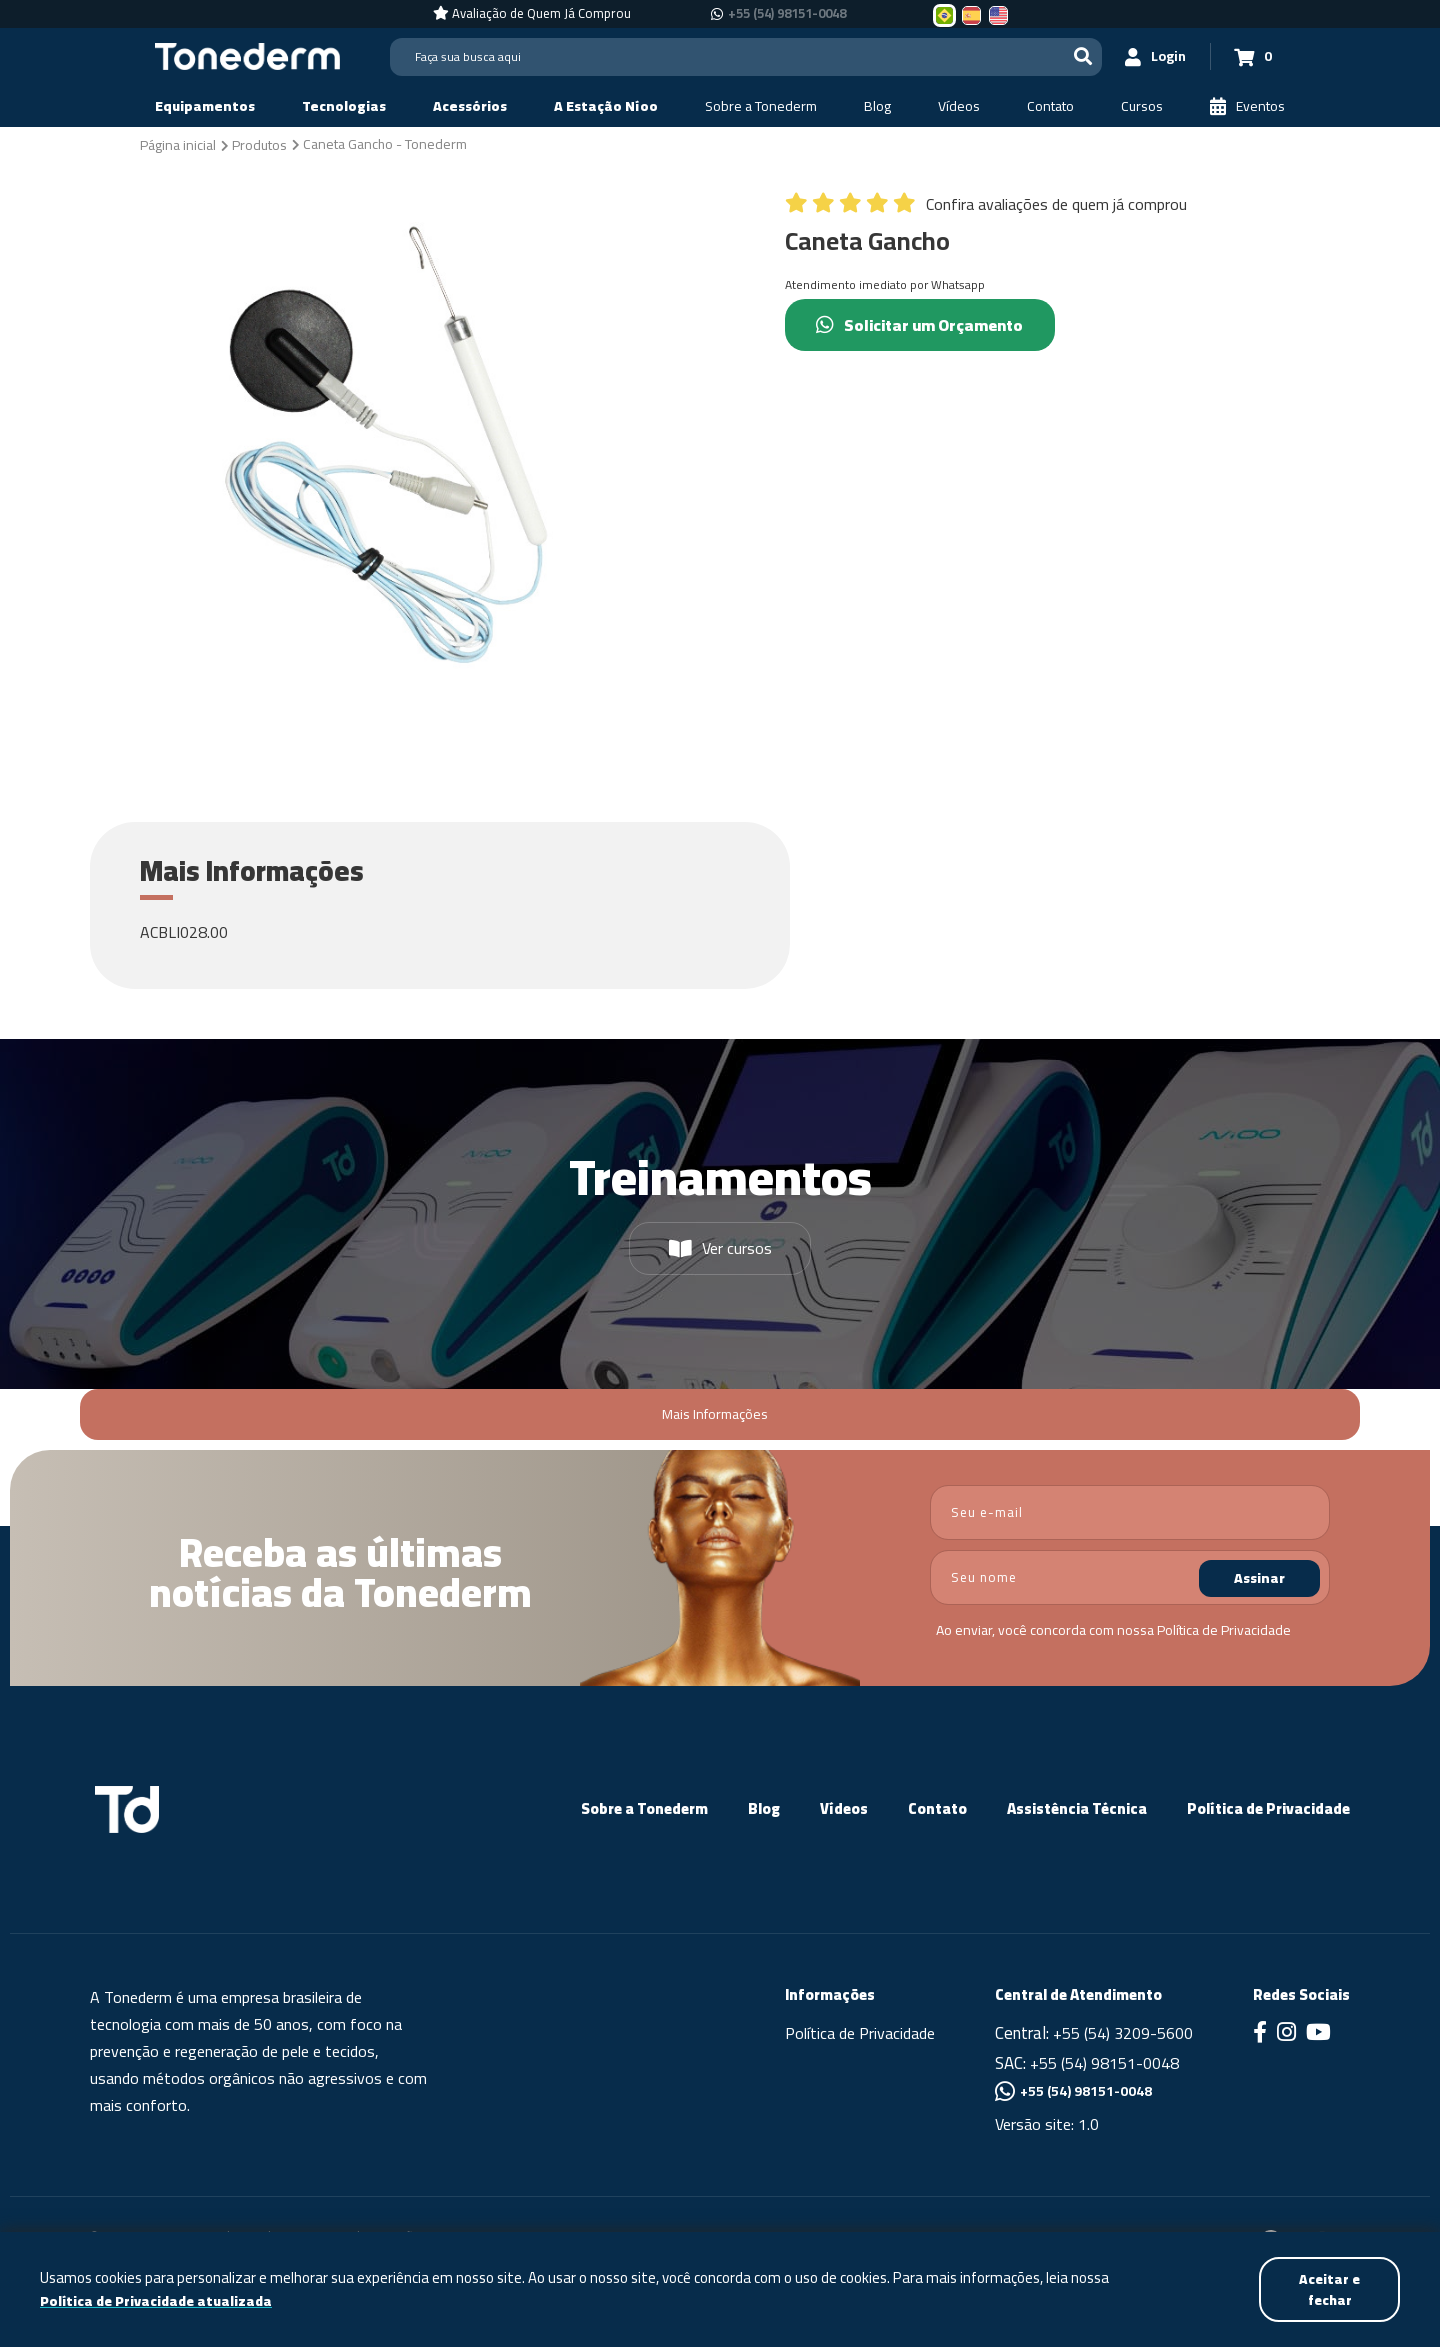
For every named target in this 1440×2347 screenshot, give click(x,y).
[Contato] (1050, 106)
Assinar (1259, 1578)
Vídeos (844, 1808)
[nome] (1130, 1577)
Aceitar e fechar (1328, 2288)
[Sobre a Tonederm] (761, 106)
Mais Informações (715, 1414)
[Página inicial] (178, 144)
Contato (937, 1808)
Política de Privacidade (1224, 1630)
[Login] (1151, 56)
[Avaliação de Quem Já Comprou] (532, 14)
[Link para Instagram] (1286, 2034)
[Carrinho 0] (1251, 56)
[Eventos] (1247, 106)
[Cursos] (1142, 106)
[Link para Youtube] (1318, 2034)
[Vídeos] (959, 106)
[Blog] (877, 106)
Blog (764, 1808)
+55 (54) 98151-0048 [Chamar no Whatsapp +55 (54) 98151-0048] (787, 14)
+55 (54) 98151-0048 (1104, 2063)
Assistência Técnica (1077, 1808)
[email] (1130, 1512)
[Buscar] (1076, 56)
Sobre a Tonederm (644, 1808)
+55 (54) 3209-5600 (1123, 2033)
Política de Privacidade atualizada (159, 2300)
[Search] (742, 57)
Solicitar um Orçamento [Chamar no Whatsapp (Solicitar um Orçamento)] (923, 325)
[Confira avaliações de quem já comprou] (986, 209)
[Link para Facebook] (1260, 2034)
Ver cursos (720, 1248)
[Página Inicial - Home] (247, 55)
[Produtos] (259, 144)
